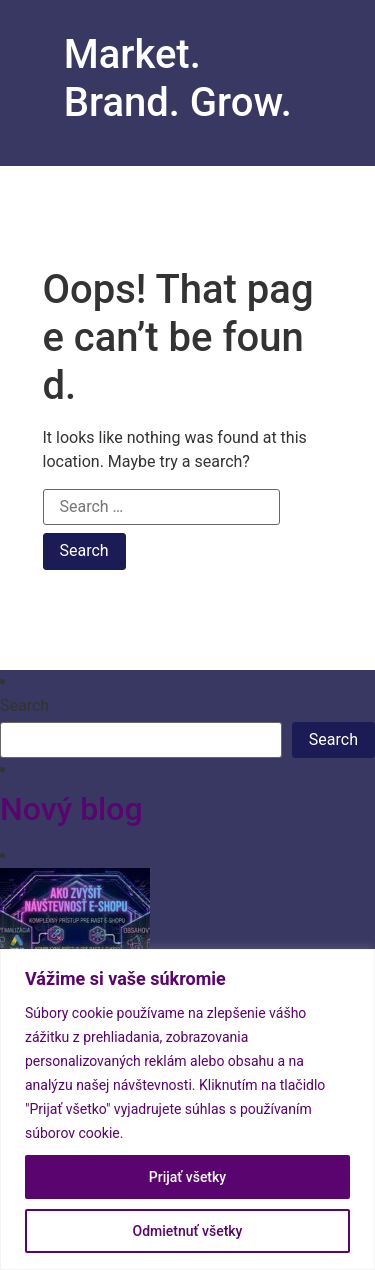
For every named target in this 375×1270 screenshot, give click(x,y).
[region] (187, 1109)
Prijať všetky (187, 1177)
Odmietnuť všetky (188, 1231)
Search (24, 706)
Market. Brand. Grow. (178, 78)
